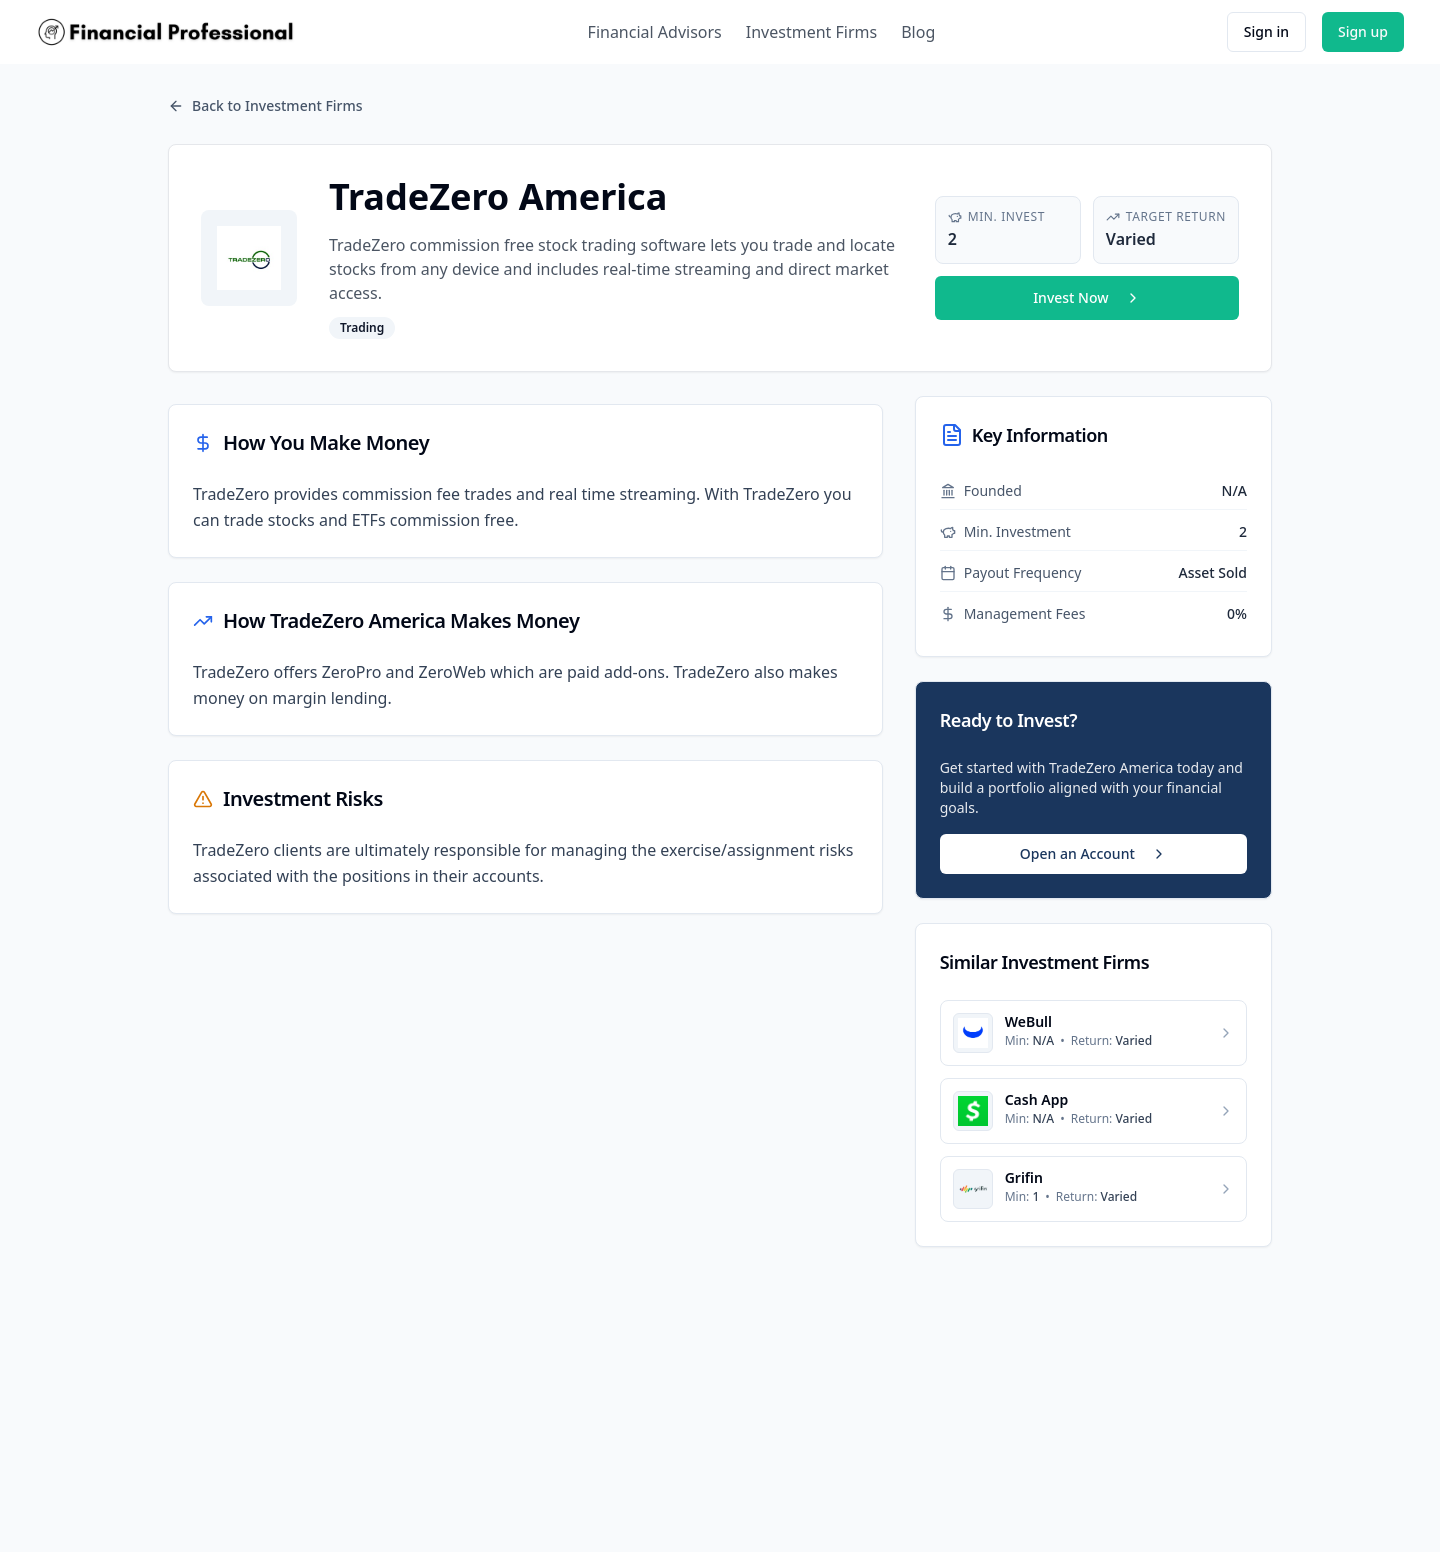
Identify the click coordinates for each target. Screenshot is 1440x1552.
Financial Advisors (655, 32)
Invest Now (1086, 297)
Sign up (1363, 31)
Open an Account (1093, 853)
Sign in (1266, 31)
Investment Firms (811, 32)
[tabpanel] (525, 659)
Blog (918, 32)
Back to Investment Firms (265, 105)
